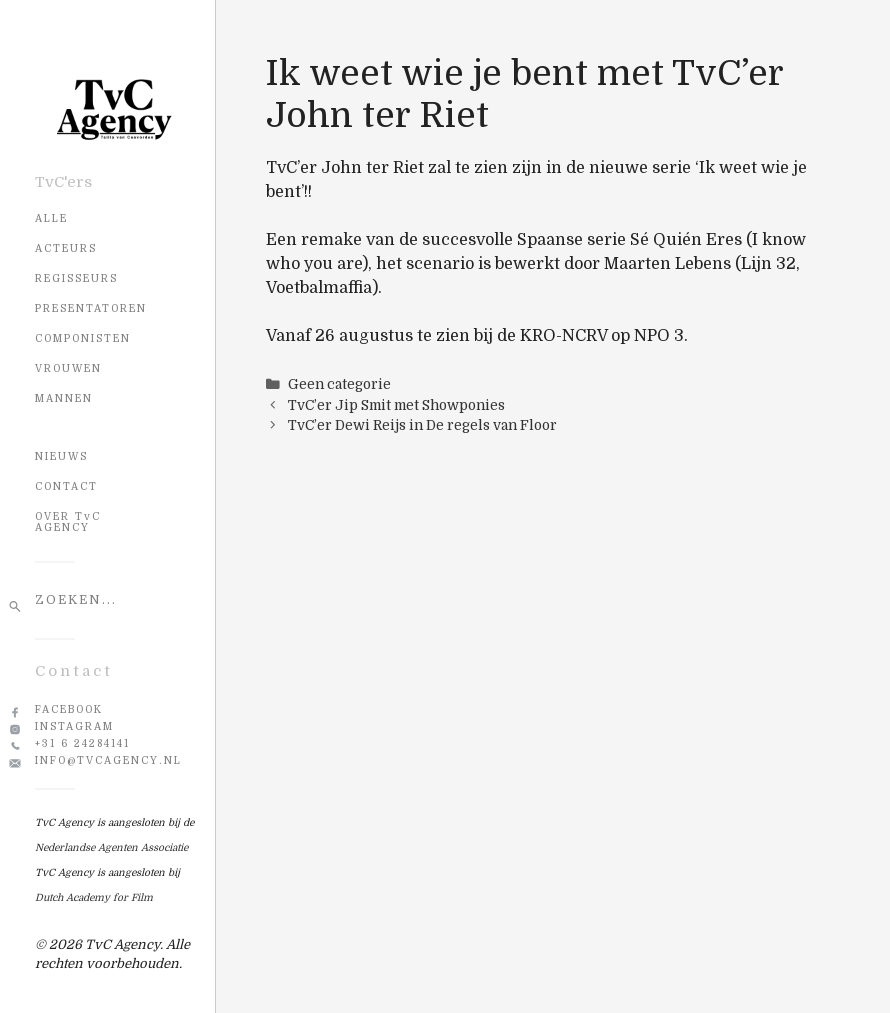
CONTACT (66, 486)
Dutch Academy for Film (94, 897)
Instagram (74, 726)
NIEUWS (61, 456)
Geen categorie (339, 384)
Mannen (64, 398)
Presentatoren (91, 308)
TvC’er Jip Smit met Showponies (396, 405)
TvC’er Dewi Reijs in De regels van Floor (422, 425)
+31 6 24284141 (82, 743)
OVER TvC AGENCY (68, 522)
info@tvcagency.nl (108, 760)
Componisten (83, 338)
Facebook (69, 709)
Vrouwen (68, 368)
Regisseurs (76, 278)
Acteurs (66, 248)
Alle (51, 218)
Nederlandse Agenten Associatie (111, 847)
